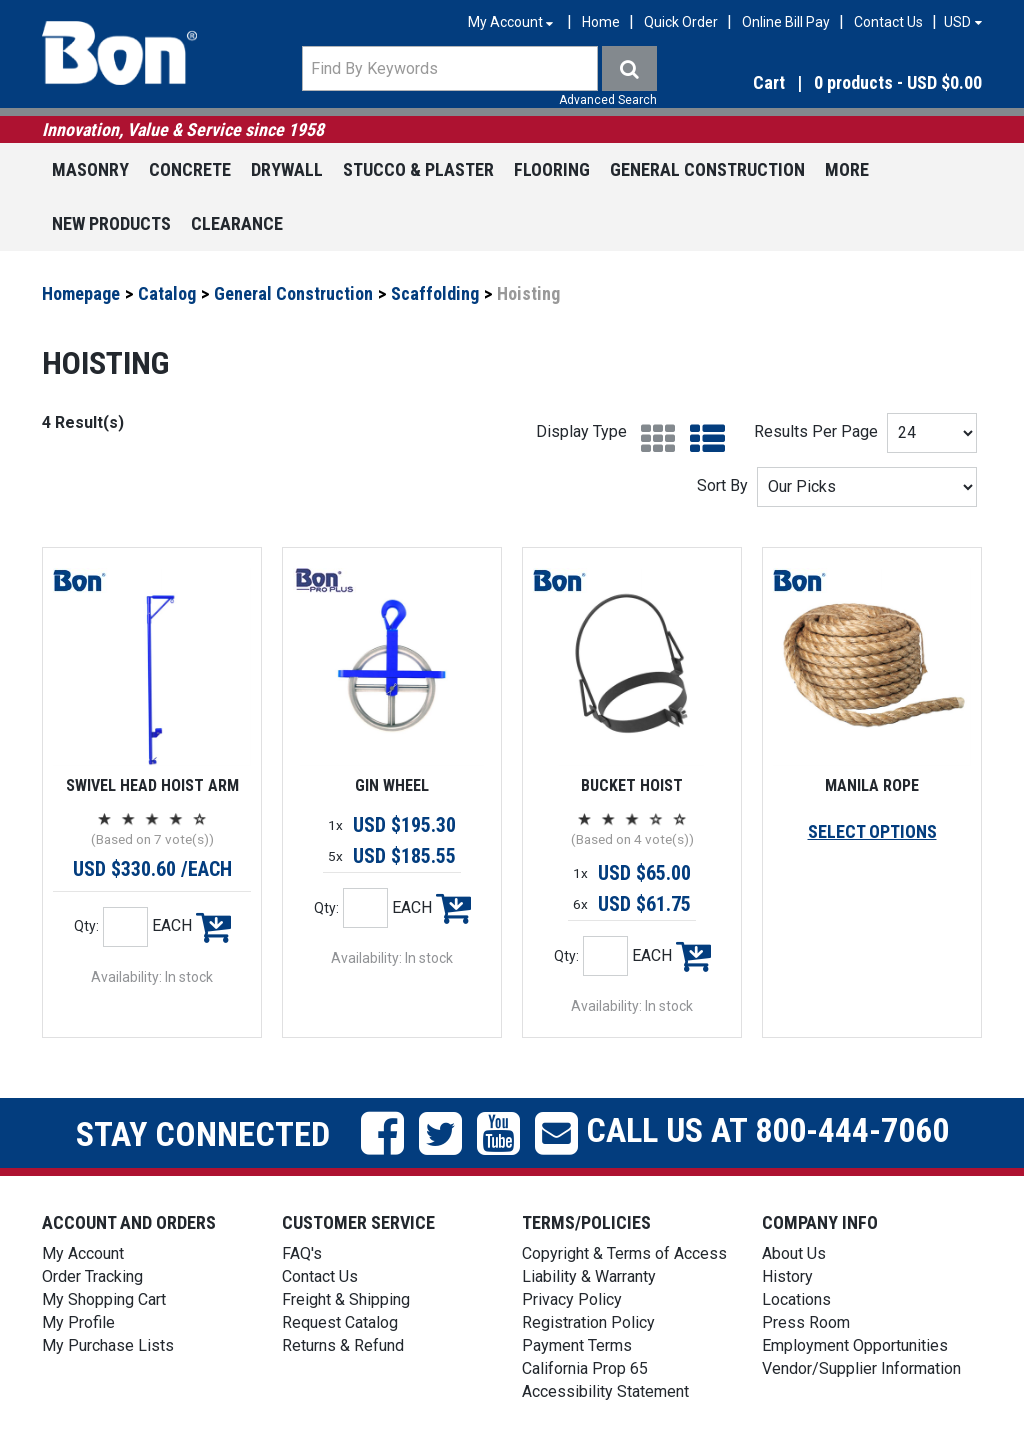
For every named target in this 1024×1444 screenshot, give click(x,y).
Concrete (190, 169)
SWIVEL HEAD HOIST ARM (152, 785)
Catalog (167, 293)
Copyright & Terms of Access (624, 1253)
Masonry (90, 169)
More (847, 169)
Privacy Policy (572, 1299)
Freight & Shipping (346, 1299)
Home (601, 22)
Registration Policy (588, 1322)
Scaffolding (435, 293)
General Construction (707, 169)
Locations (796, 1299)
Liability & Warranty (589, 1276)
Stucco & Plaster (418, 169)
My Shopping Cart (104, 1299)
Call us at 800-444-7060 (763, 1130)
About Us (794, 1253)
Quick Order (681, 22)
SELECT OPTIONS (872, 831)
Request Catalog (340, 1322)
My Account (83, 1253)
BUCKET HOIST (632, 785)
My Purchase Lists (108, 1345)
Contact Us (888, 22)
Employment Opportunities (855, 1345)
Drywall (287, 169)
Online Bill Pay (786, 22)
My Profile (78, 1322)
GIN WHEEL (392, 785)
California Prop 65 (585, 1368)
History (787, 1276)
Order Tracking (92, 1276)
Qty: (86, 926)
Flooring (552, 169)
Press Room (806, 1322)
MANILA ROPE (872, 785)
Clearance (237, 223)
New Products (111, 223)
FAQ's (302, 1253)
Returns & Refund (343, 1345)
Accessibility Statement (605, 1391)
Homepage (81, 293)
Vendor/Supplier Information (861, 1368)
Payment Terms (577, 1345)
